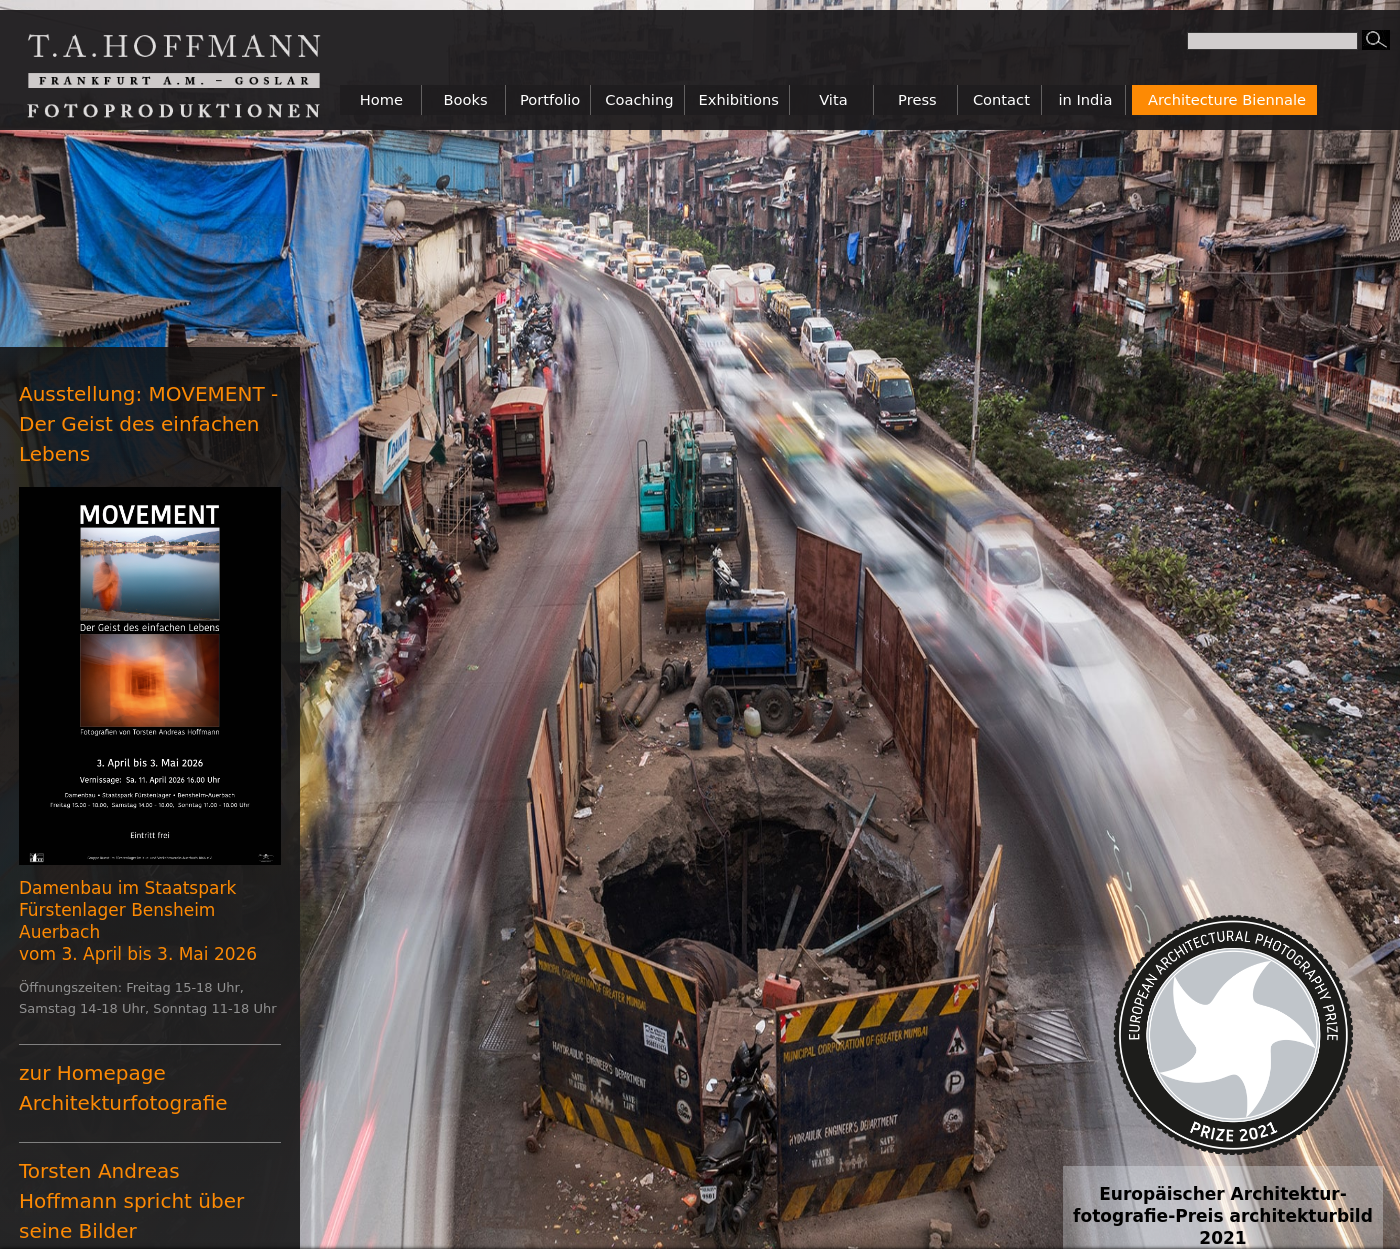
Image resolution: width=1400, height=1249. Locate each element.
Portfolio (550, 99)
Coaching (639, 99)
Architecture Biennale (1227, 99)
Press (917, 99)
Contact (1001, 99)
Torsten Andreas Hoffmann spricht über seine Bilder (131, 1201)
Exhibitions (739, 99)
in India (1085, 99)
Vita (833, 99)
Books (465, 99)
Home (381, 99)
